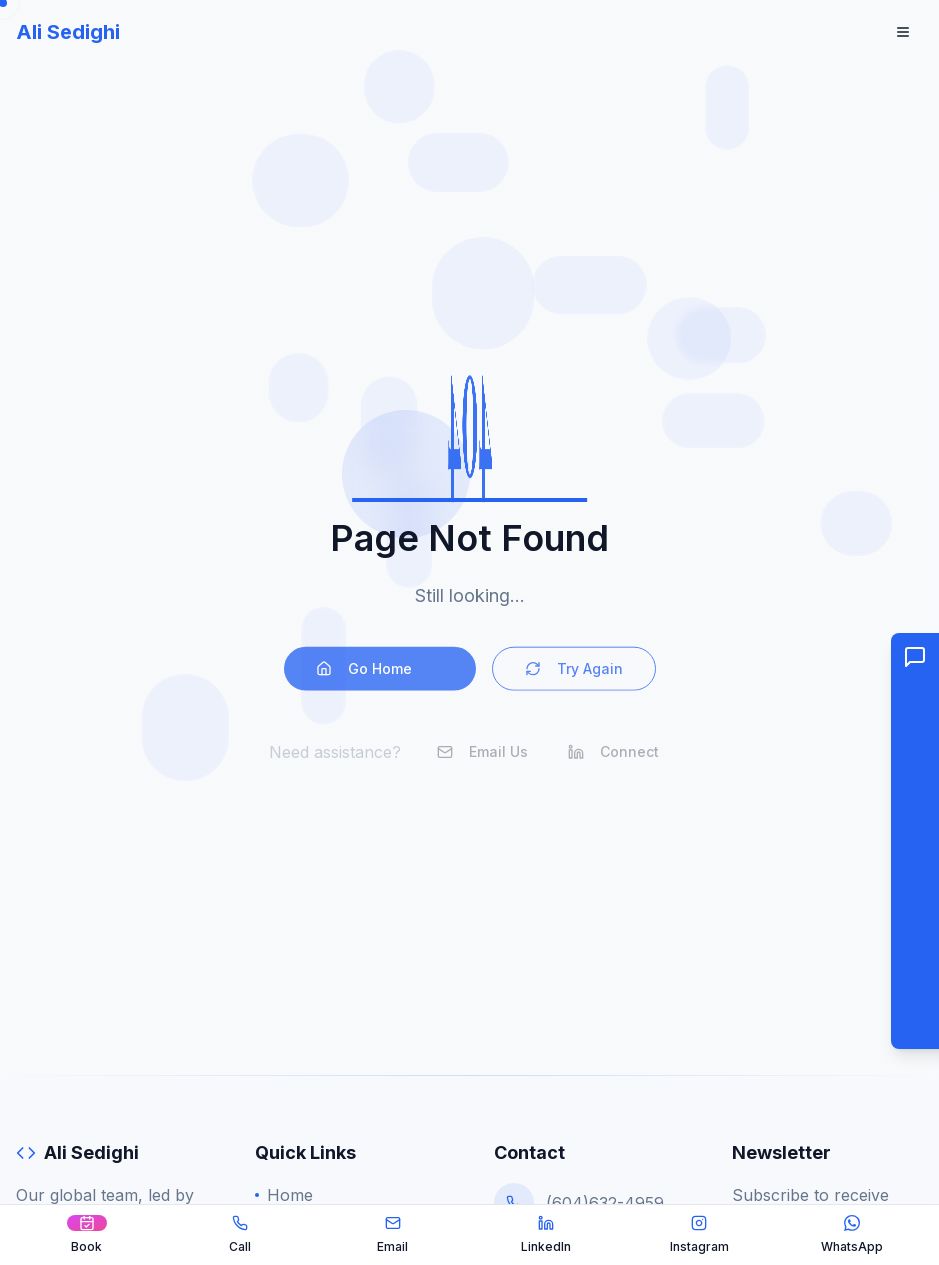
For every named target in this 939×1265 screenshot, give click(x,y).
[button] (915, 841)
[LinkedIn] (546, 1235)
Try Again (574, 675)
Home (284, 1195)
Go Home (380, 675)
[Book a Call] (86, 1235)
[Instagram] (699, 1235)
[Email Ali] (392, 1235)
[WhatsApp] (852, 1235)
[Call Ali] (239, 1235)
